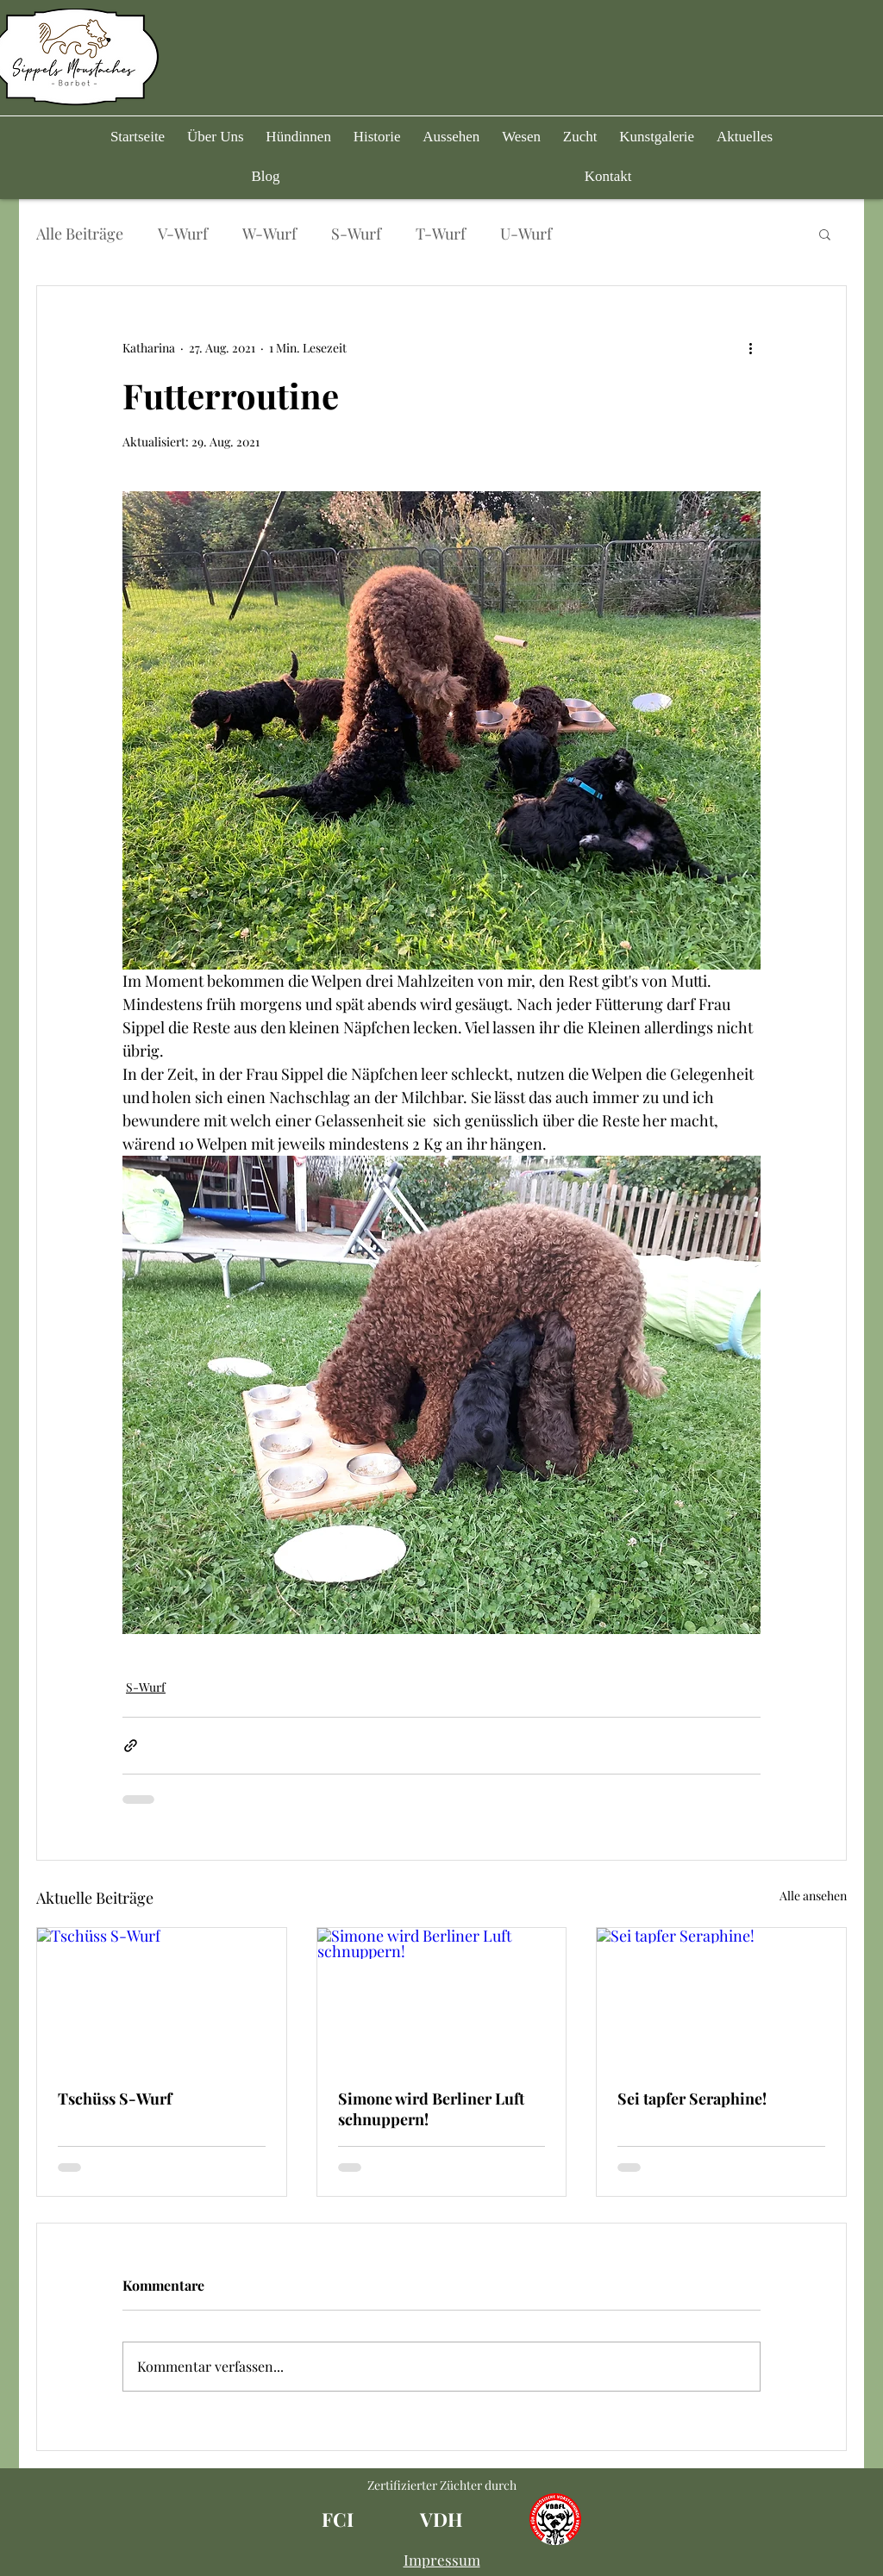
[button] (298, 137)
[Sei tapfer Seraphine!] (721, 1998)
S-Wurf (356, 233)
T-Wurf (441, 233)
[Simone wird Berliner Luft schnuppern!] (442, 1998)
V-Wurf (183, 233)
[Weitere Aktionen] (750, 348)
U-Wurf (526, 233)
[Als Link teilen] (130, 1745)
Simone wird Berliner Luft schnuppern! (431, 2109)
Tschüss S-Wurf (115, 2098)
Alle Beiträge (79, 233)
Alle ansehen (813, 1895)
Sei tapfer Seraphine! (692, 2098)
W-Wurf (269, 233)
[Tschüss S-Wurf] (161, 1998)
